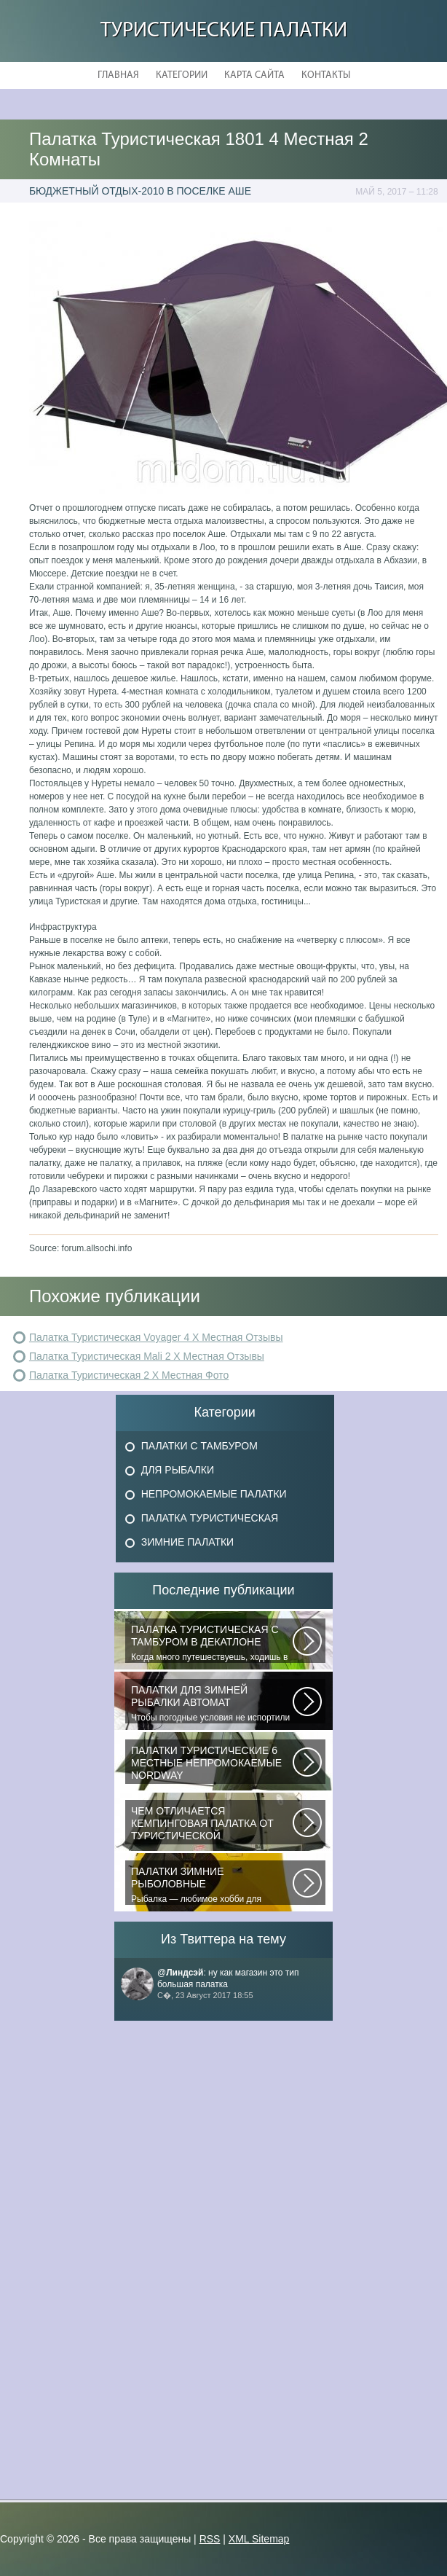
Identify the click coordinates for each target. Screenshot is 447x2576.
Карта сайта (254, 75)
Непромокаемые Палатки (214, 1494)
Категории (181, 75)
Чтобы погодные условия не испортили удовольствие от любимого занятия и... (212, 1703)
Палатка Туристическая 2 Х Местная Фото (129, 1375)
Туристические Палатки (223, 31)
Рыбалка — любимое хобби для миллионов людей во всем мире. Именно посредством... (212, 1885)
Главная (118, 75)
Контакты (325, 75)
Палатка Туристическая (210, 1518)
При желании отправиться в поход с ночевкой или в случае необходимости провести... (212, 1824)
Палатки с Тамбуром (199, 1446)
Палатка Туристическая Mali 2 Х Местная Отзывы (146, 1356)
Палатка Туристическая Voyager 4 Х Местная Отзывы (156, 1337)
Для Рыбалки (177, 1470)
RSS (210, 2539)
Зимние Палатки (187, 1542)
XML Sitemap (259, 2539)
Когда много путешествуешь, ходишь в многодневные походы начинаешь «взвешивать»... (212, 1643)
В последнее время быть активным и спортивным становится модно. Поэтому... (212, 1764)
